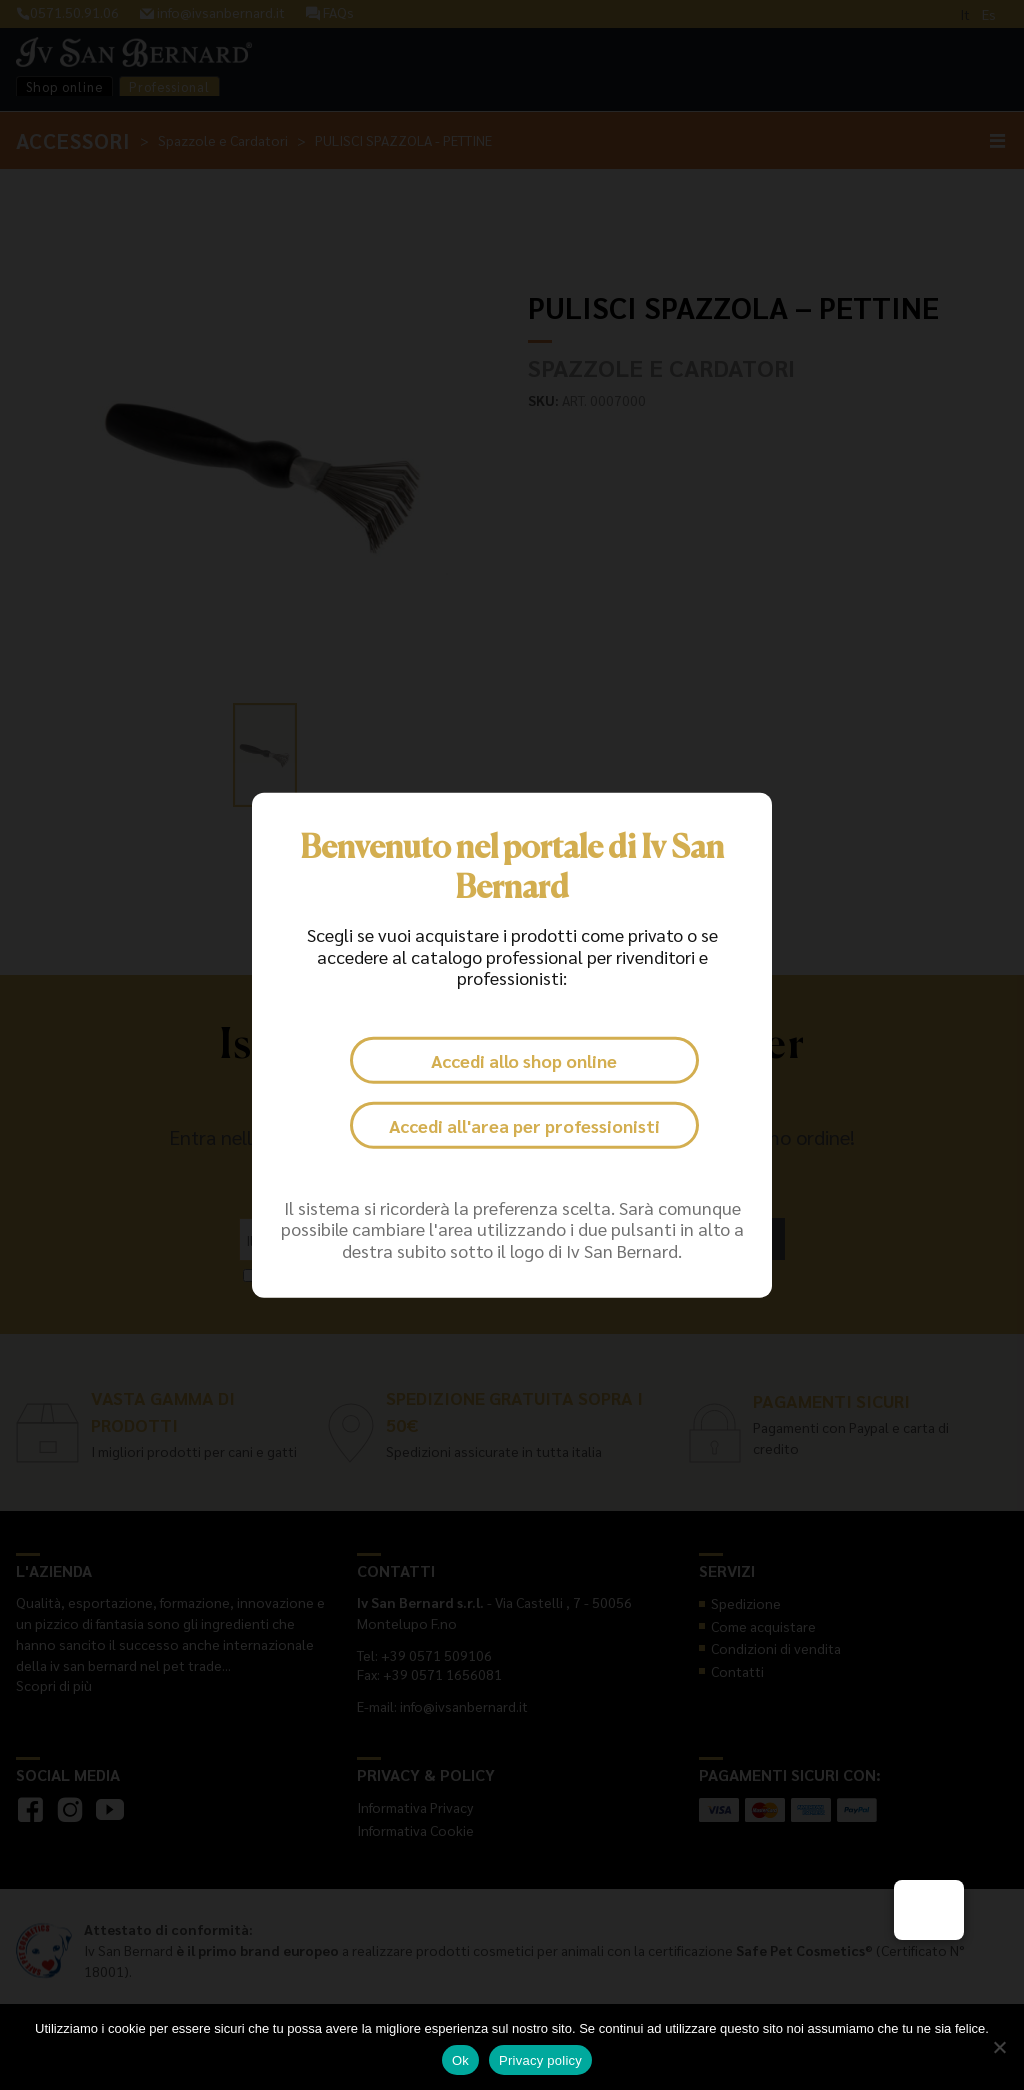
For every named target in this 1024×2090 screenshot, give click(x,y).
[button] (929, 1910)
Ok (460, 2060)
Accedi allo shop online (524, 1060)
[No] (999, 2047)
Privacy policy (540, 2060)
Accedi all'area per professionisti (524, 1125)
